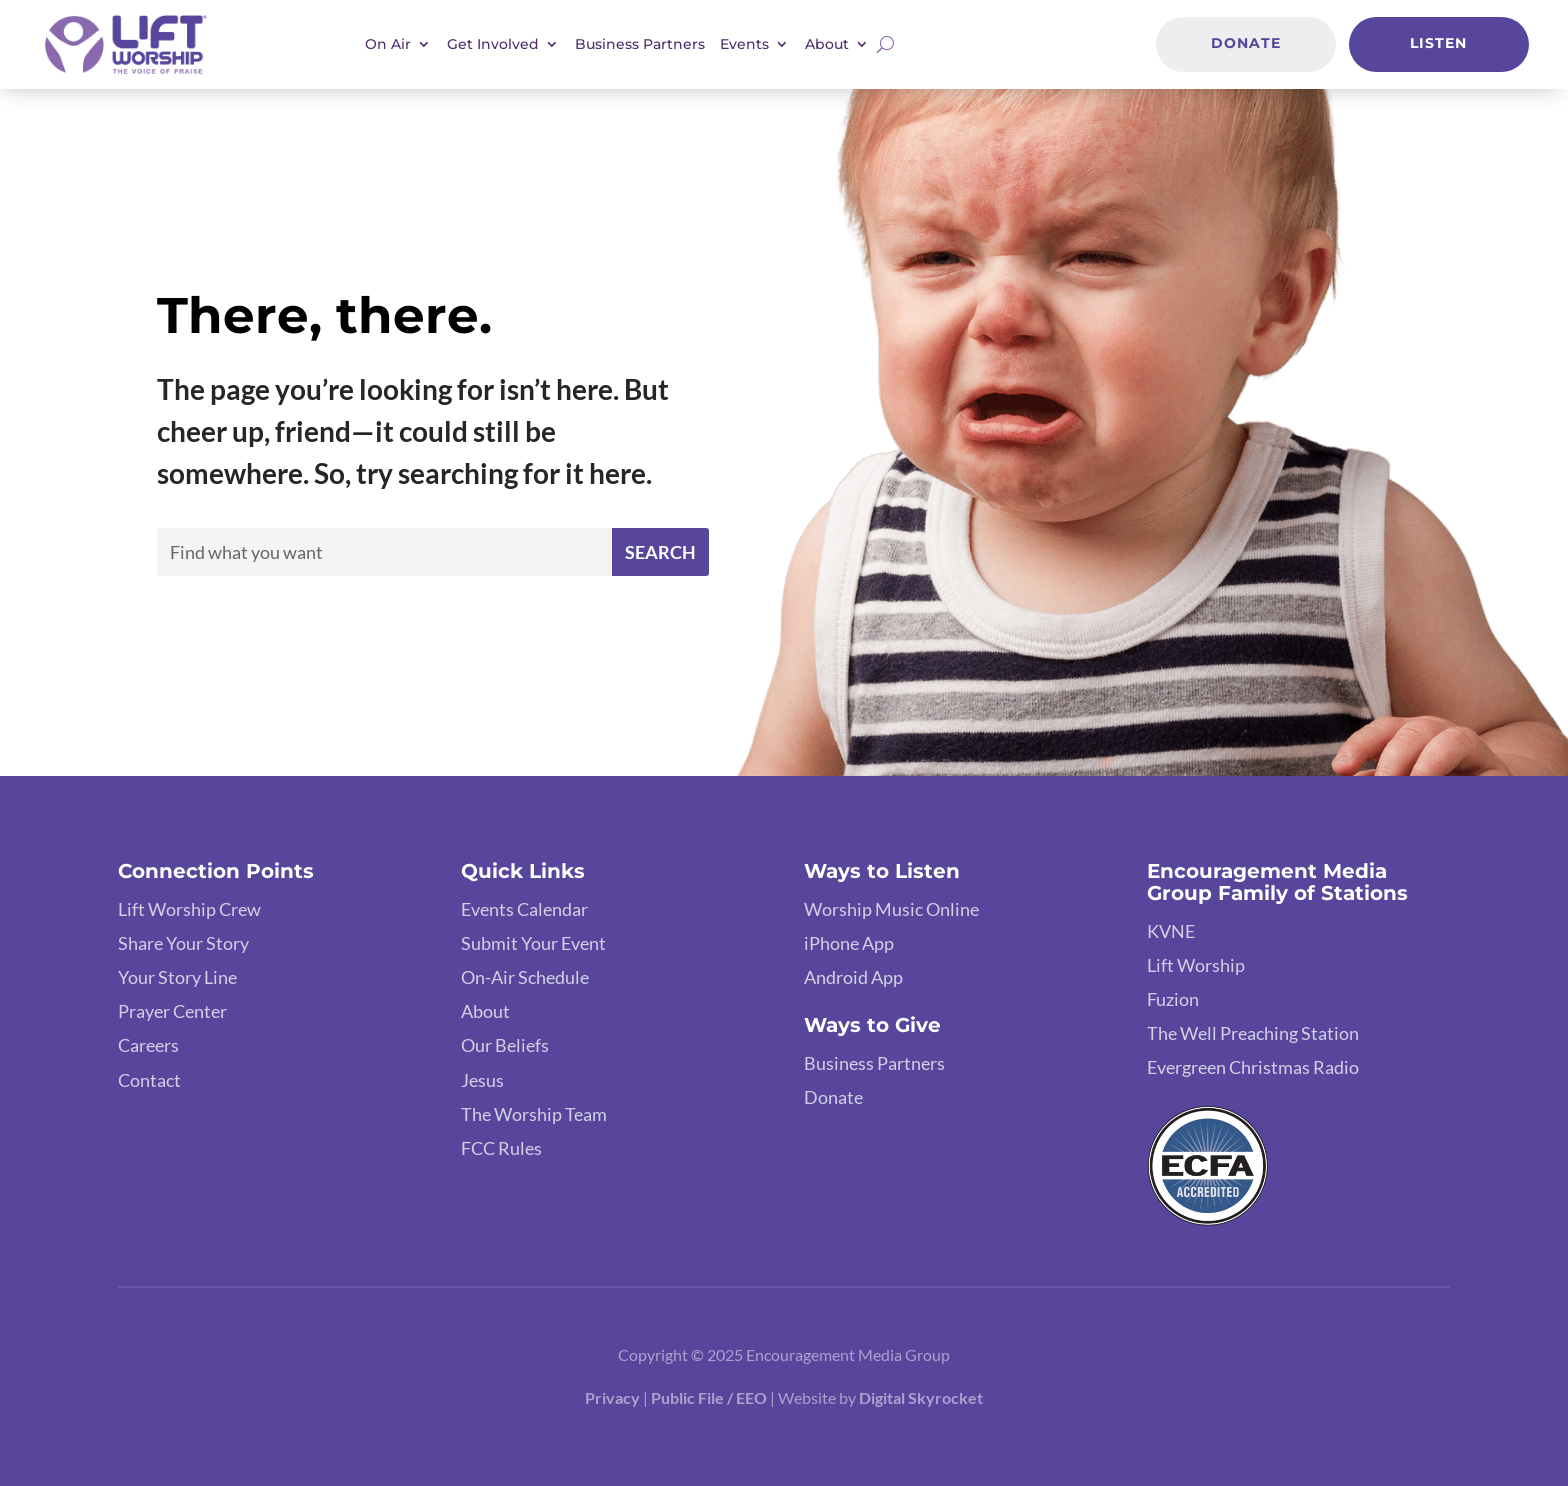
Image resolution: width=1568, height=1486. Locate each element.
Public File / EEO (709, 1397)
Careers (148, 1045)
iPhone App (849, 943)
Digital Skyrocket (921, 1397)
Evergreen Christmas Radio (1253, 1067)
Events (744, 44)
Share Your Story (183, 943)
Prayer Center (172, 1011)
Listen (1438, 43)
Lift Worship (1196, 965)
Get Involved (493, 44)
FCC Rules (501, 1148)
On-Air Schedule (525, 977)
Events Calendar (524, 909)
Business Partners (640, 44)
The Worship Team (534, 1114)
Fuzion (1173, 999)
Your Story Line (177, 977)
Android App (853, 977)
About (827, 44)
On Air (388, 44)
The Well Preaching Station (1253, 1033)
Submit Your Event (533, 943)
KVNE (1171, 931)
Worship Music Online (891, 909)
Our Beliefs (505, 1045)
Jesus (482, 1080)
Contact (149, 1080)
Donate (1246, 43)
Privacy (612, 1397)
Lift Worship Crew (189, 909)
